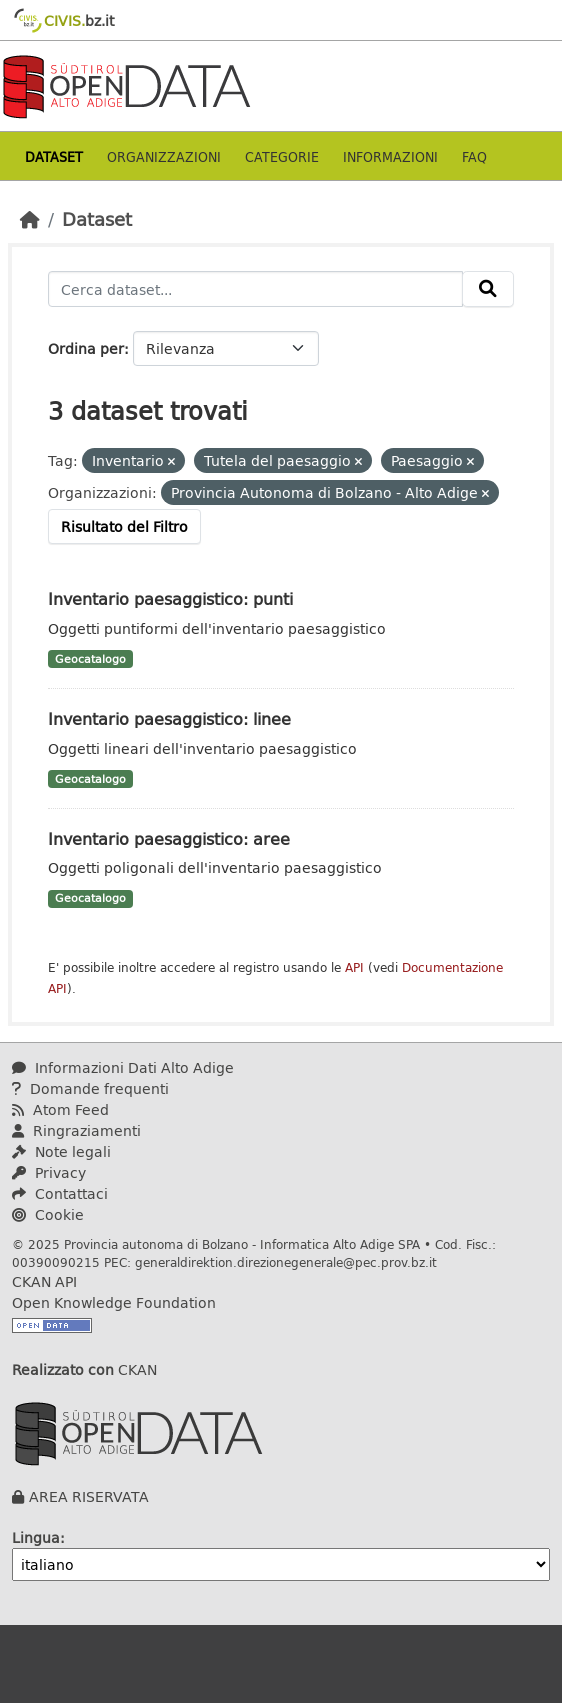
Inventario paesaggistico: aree (169, 838)
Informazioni (390, 156)
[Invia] (488, 289)
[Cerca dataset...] (255, 289)
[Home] (30, 219)
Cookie (48, 1214)
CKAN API (44, 1281)
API (354, 967)
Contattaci (60, 1193)
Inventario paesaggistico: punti (170, 598)
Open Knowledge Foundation (114, 1302)
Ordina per (86, 348)
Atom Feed (60, 1109)
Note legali (61, 1151)
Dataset (54, 156)
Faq (474, 156)
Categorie (282, 156)
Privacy (49, 1172)
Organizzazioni (164, 156)
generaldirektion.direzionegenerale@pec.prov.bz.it (286, 1262)
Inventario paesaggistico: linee (169, 718)
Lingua (36, 1537)
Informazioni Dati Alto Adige (123, 1067)
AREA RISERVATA (89, 1496)
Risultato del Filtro (124, 526)
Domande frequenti (90, 1088)
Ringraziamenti (76, 1130)
